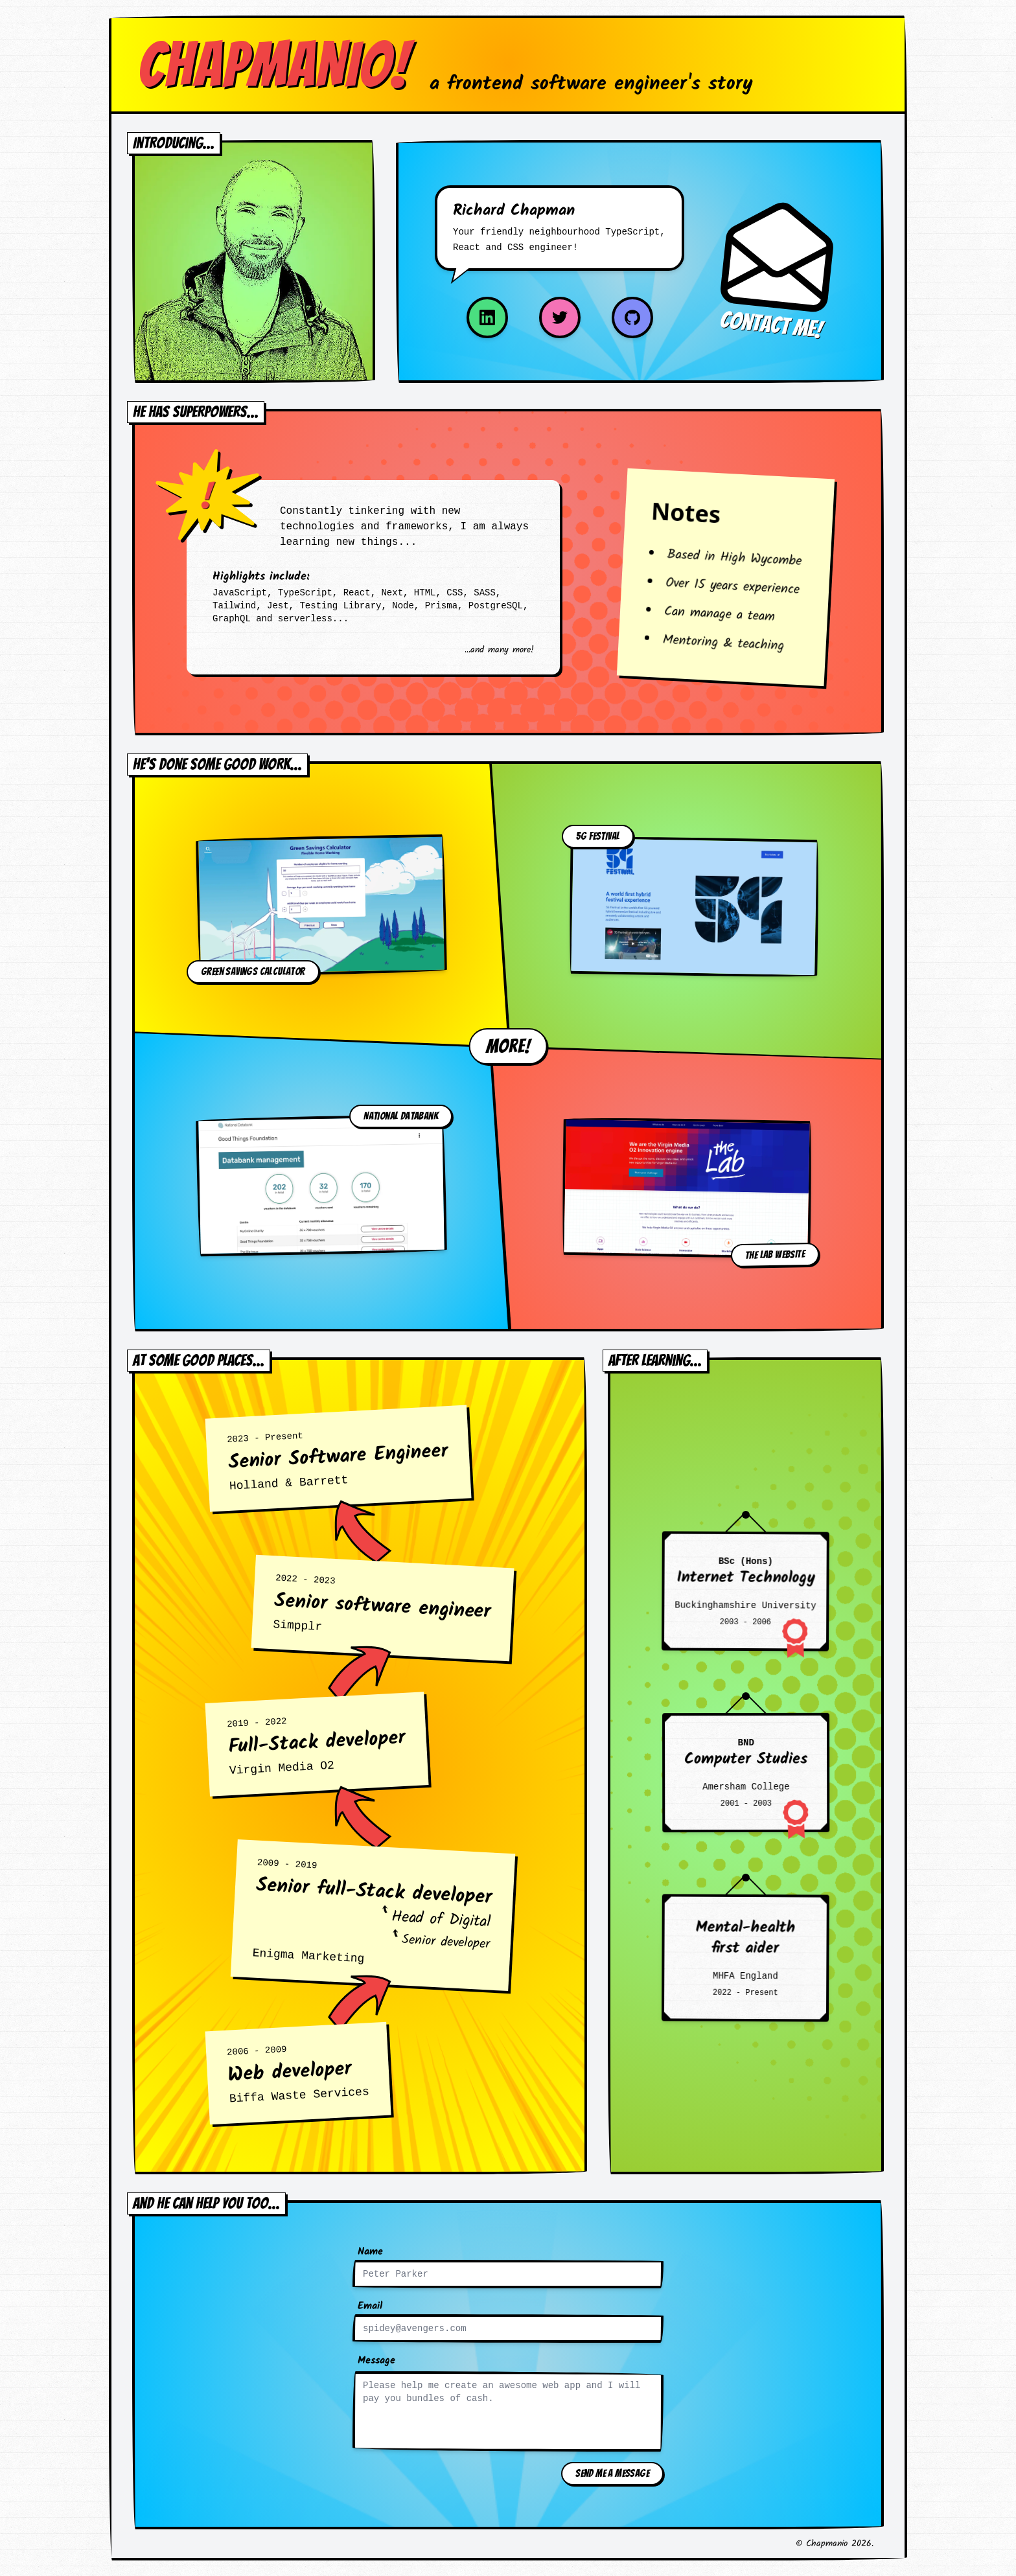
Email (370, 2306)
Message (376, 2361)
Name (370, 2252)
